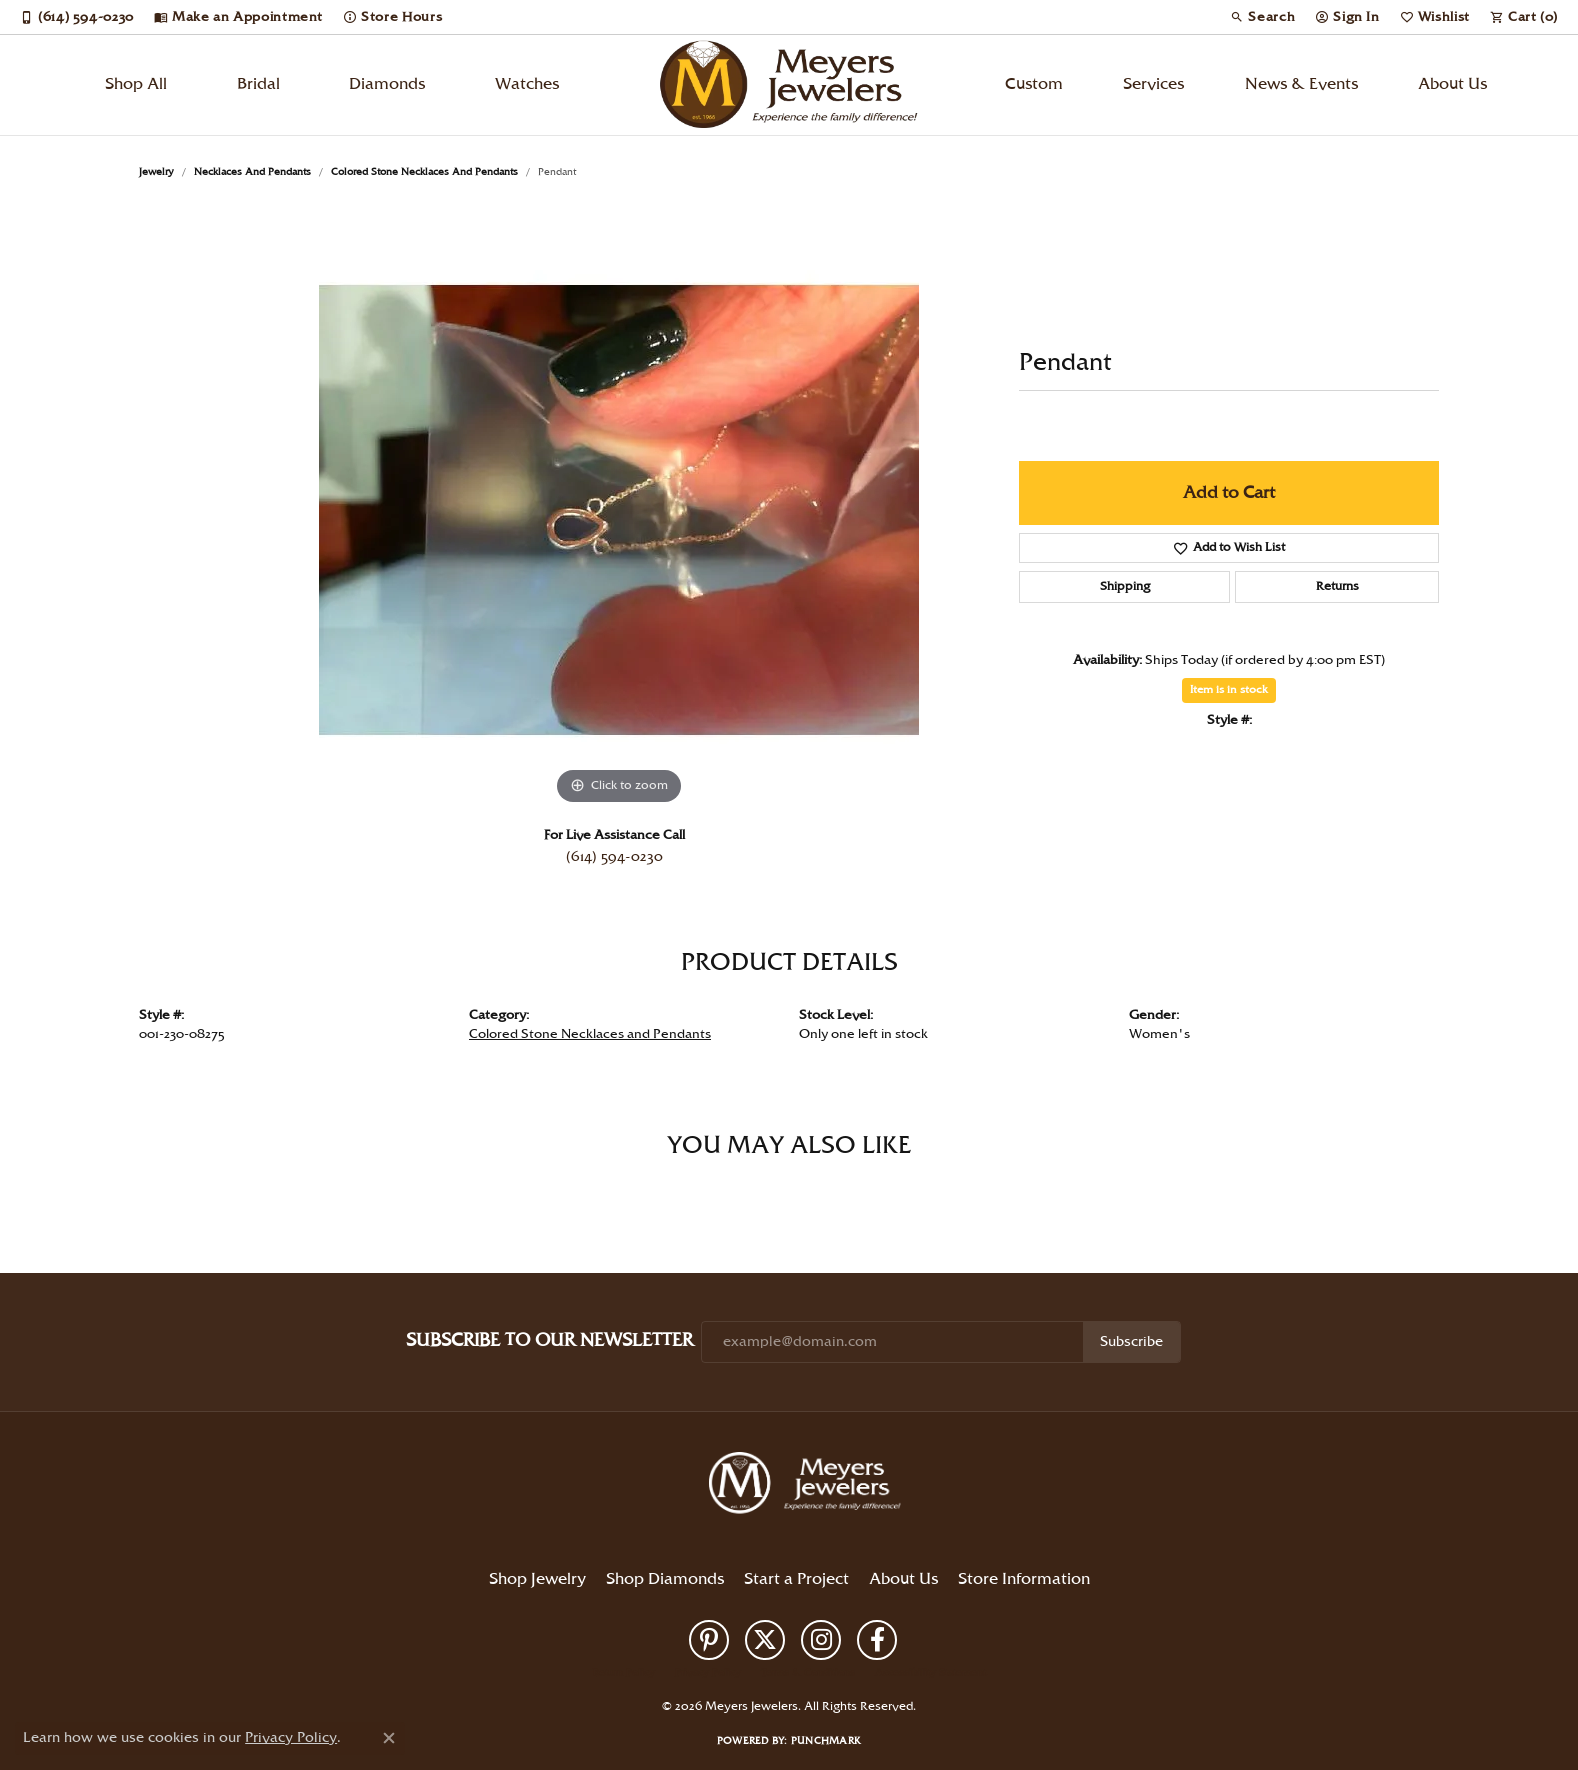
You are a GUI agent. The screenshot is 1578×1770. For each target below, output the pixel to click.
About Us (1452, 84)
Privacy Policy (708, 1673)
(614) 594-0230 (614, 857)
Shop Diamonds (665, 1579)
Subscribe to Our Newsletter (549, 1340)
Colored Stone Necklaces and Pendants (424, 172)
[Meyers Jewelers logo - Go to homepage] (789, 85)
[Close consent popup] (389, 1738)
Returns (1337, 586)
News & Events (1301, 84)
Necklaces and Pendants (252, 172)
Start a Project (796, 1579)
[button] (1262, 17)
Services (1153, 84)
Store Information (1024, 1579)
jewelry (156, 172)
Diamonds (387, 84)
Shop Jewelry (537, 1579)
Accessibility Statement (930, 1673)
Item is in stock (1229, 690)
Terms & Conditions (808, 1673)
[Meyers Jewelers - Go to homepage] (809, 1486)
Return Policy (624, 1673)
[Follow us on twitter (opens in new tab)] (765, 1640)
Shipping (1125, 586)
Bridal (258, 84)
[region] (619, 510)
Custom (1034, 84)
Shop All (136, 84)
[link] (77, 17)
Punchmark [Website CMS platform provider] (826, 1741)
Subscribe (1131, 1342)
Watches (527, 84)
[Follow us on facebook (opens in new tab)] (877, 1640)
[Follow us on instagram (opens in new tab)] (821, 1640)
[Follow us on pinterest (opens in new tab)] (709, 1640)
